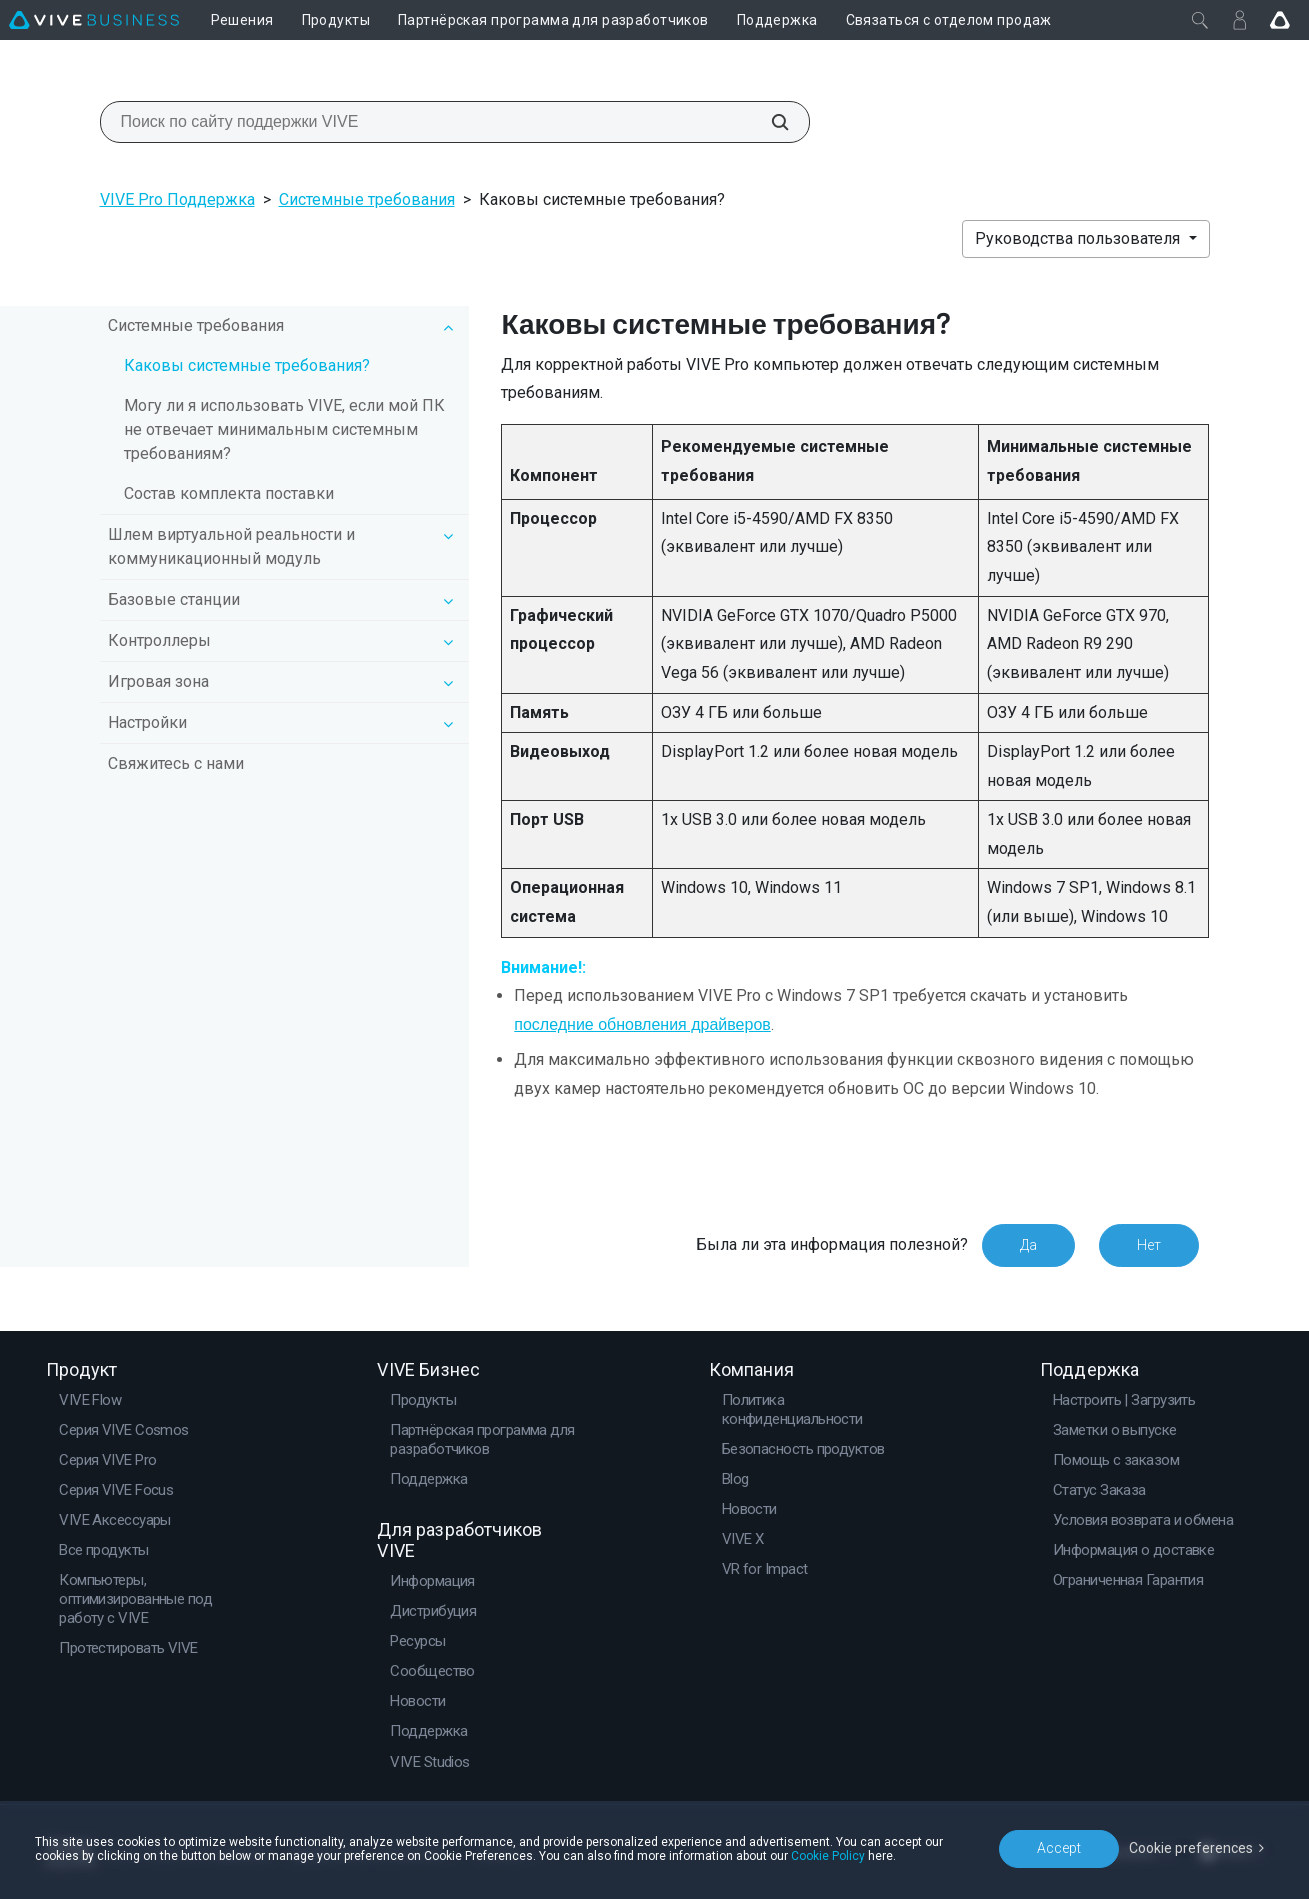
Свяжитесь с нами (176, 763)
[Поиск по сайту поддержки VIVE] (769, 122)
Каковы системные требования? (247, 365)
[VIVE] (94, 20)
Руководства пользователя (1079, 238)
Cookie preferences (1191, 1848)
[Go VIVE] (1280, 20)
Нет (1149, 1245)
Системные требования (367, 199)
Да (1028, 1245)
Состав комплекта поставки (229, 493)
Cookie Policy (828, 1856)
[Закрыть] (1200, 20)
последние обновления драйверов (642, 1024)
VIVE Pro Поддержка (177, 199)
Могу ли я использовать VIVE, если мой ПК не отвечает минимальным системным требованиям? (284, 429)
